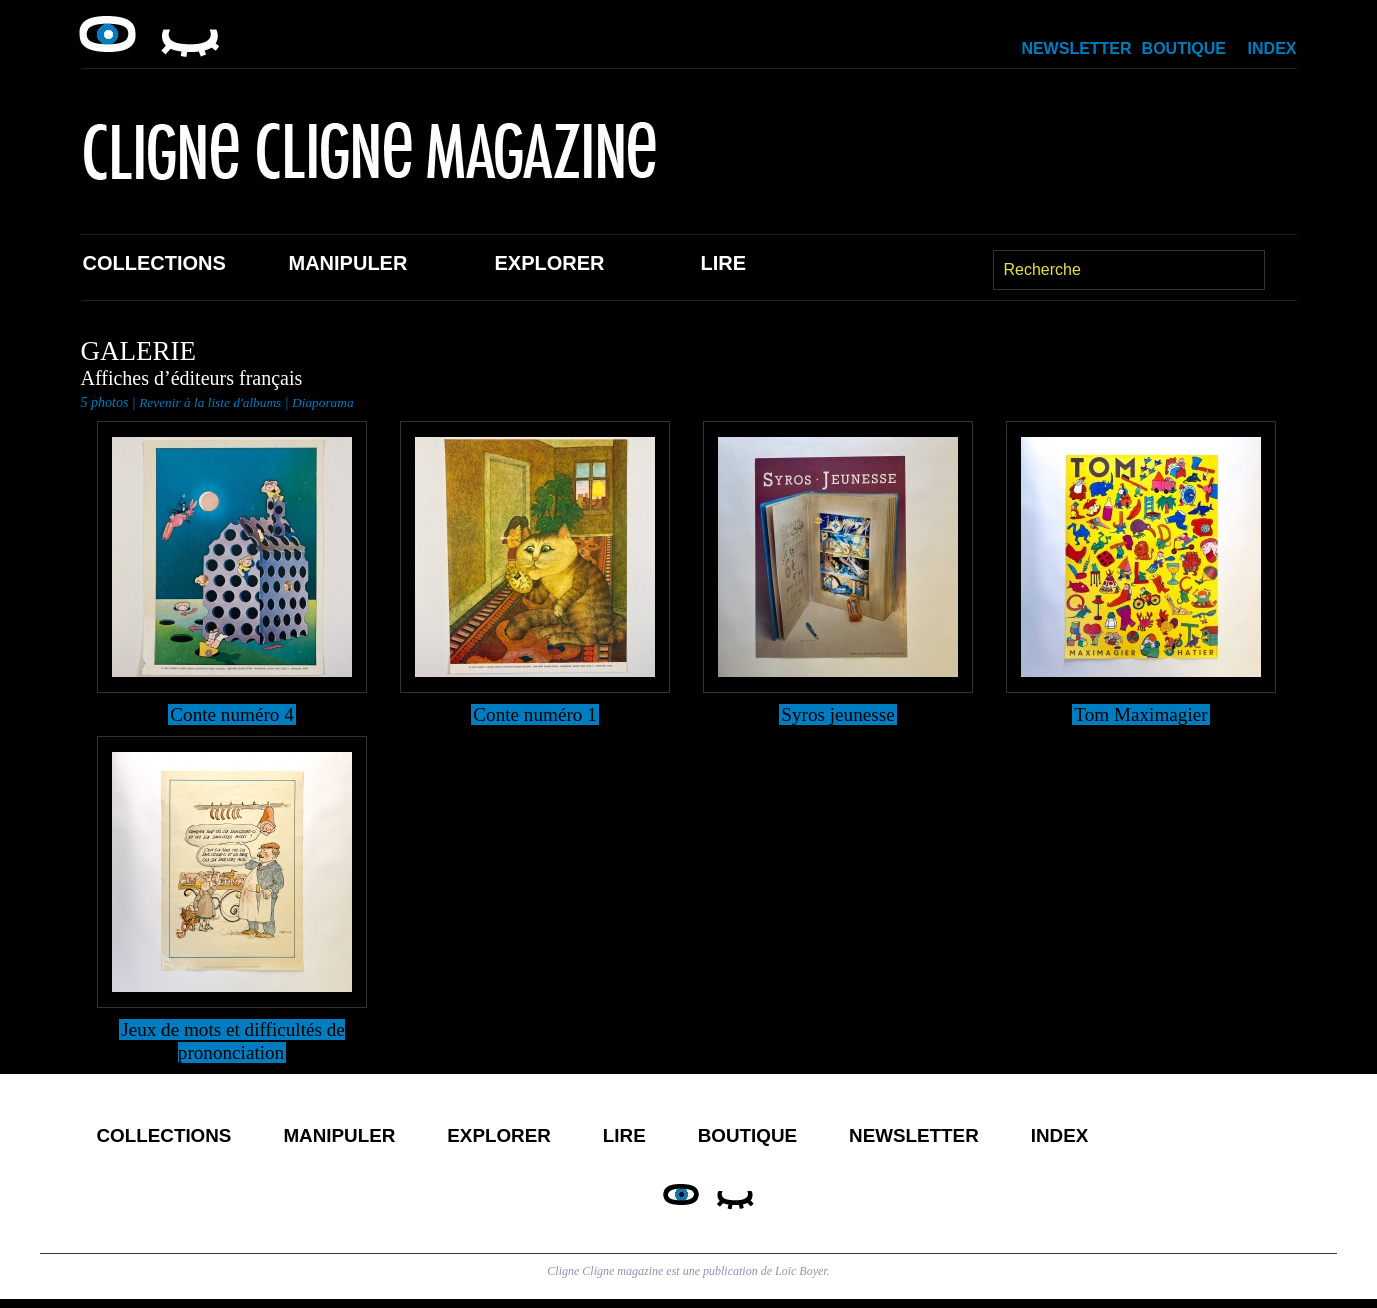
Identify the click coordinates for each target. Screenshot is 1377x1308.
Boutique (1184, 48)
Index (1272, 48)
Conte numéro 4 (232, 714)
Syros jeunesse (838, 714)
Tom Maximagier (1140, 714)
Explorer (550, 263)
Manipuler (348, 263)
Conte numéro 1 (535, 714)
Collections (154, 263)
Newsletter (1076, 48)
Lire (724, 263)
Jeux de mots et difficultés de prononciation (232, 1040)
